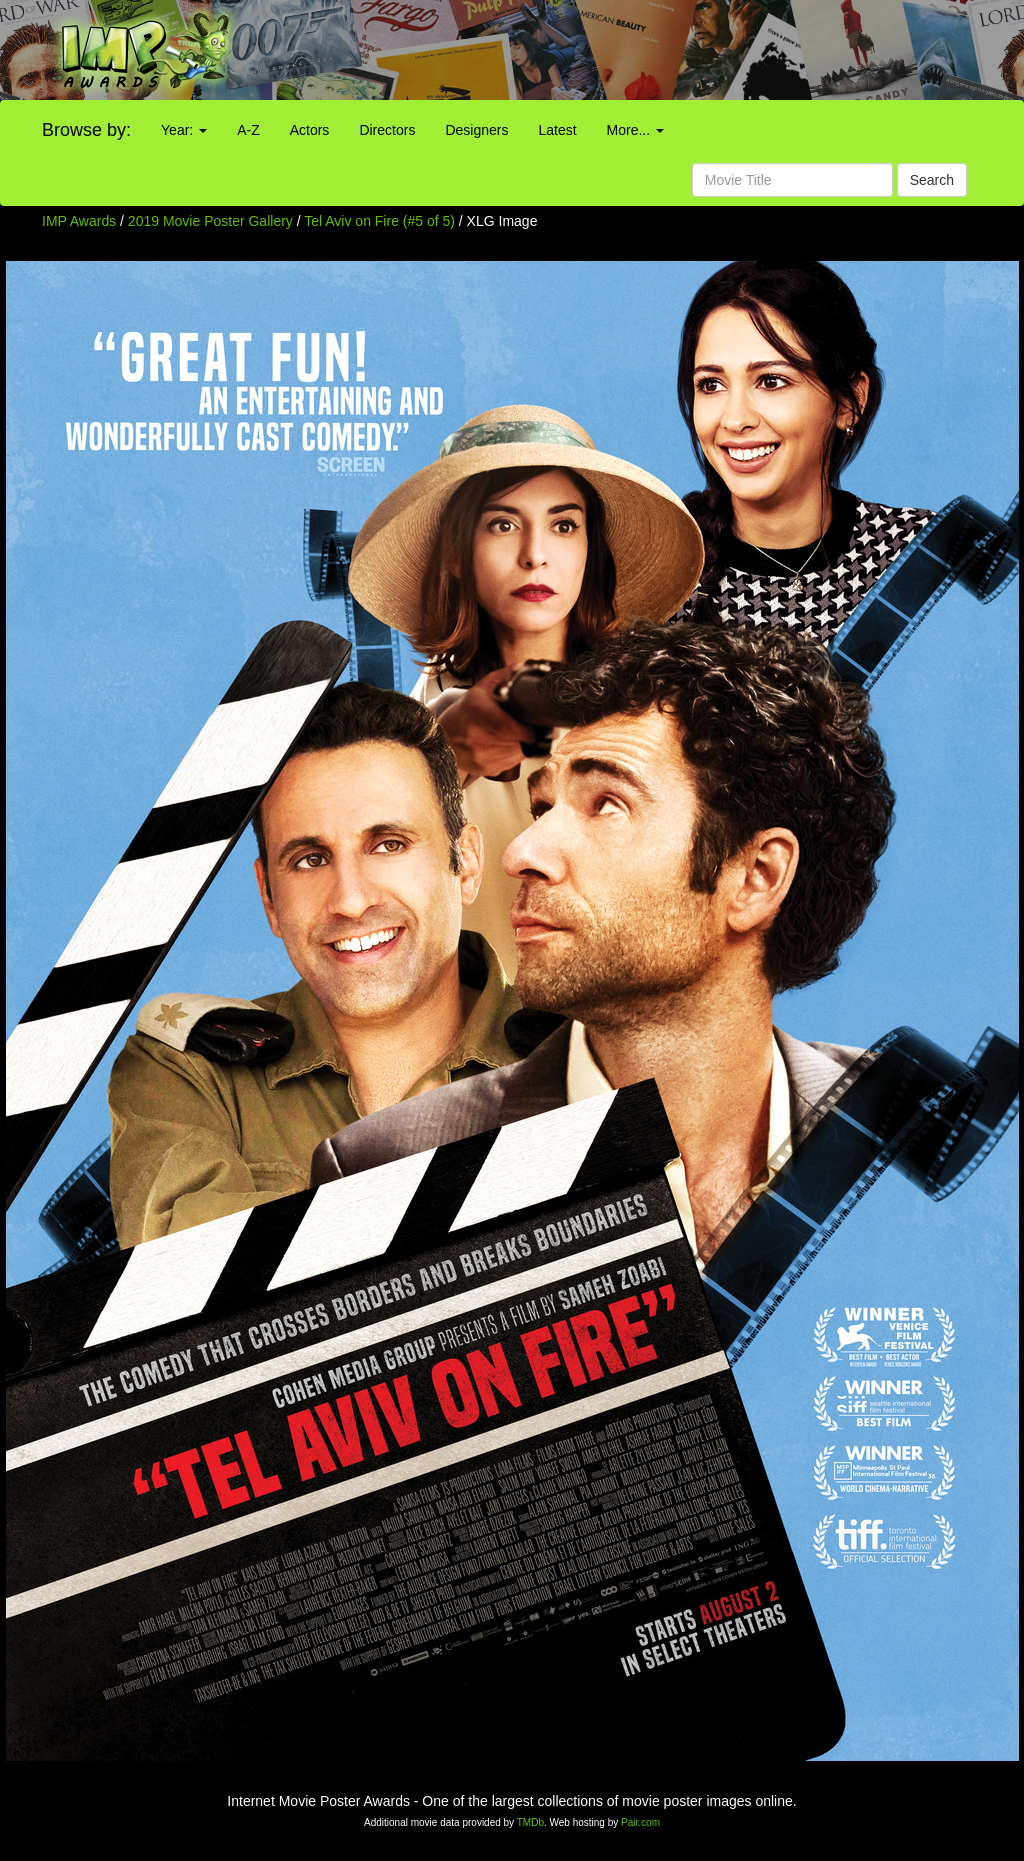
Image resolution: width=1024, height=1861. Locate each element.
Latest (557, 130)
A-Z (248, 130)
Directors (387, 130)
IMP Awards (79, 221)
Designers (476, 130)
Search (932, 180)
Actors (310, 130)
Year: (184, 130)
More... (635, 130)
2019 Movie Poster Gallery (210, 221)
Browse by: (86, 130)
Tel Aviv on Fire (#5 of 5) (379, 221)
